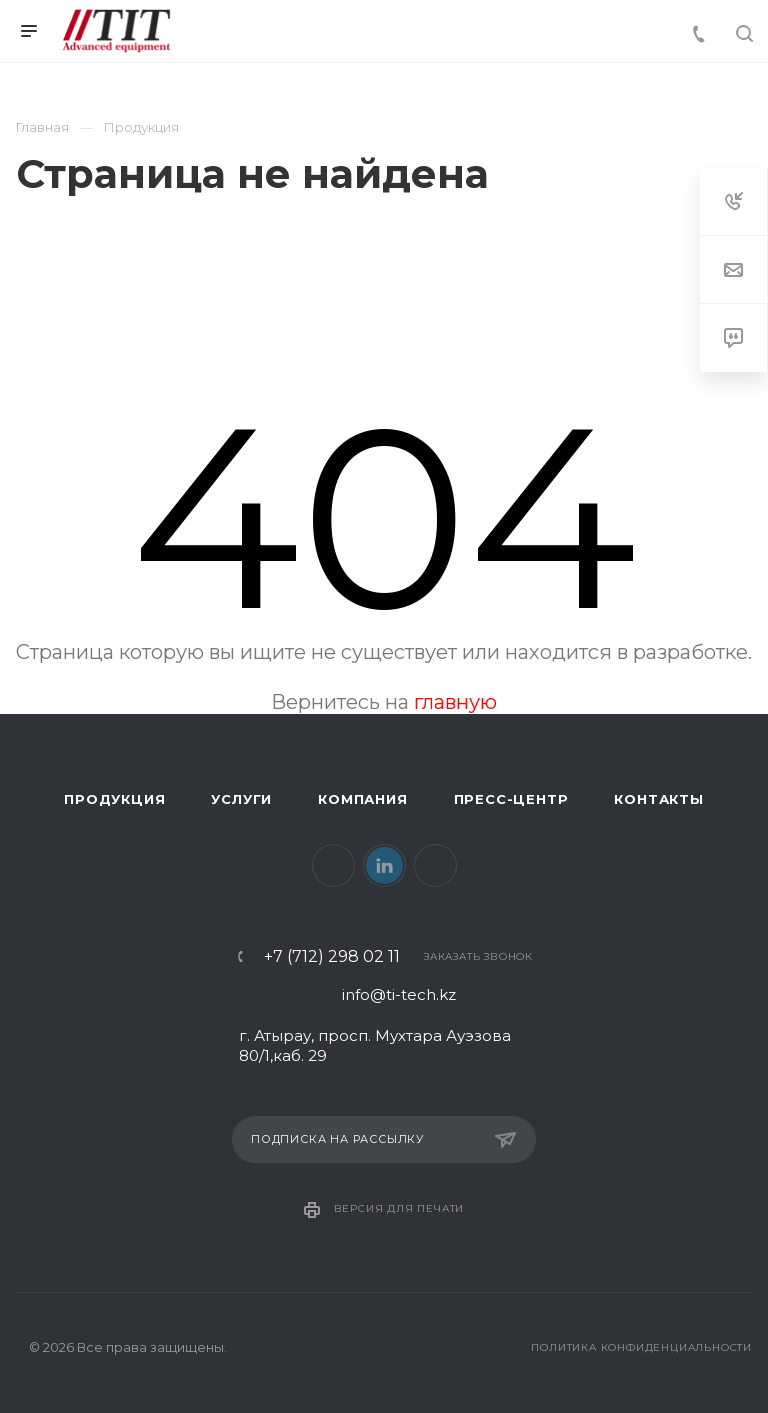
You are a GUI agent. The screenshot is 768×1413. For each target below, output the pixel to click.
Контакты (658, 799)
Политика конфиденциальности (641, 1347)
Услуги (241, 799)
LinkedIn (384, 865)
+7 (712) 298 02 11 (332, 957)
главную (455, 702)
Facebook (333, 865)
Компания (362, 799)
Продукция (114, 799)
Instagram (435, 865)
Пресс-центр (511, 799)
